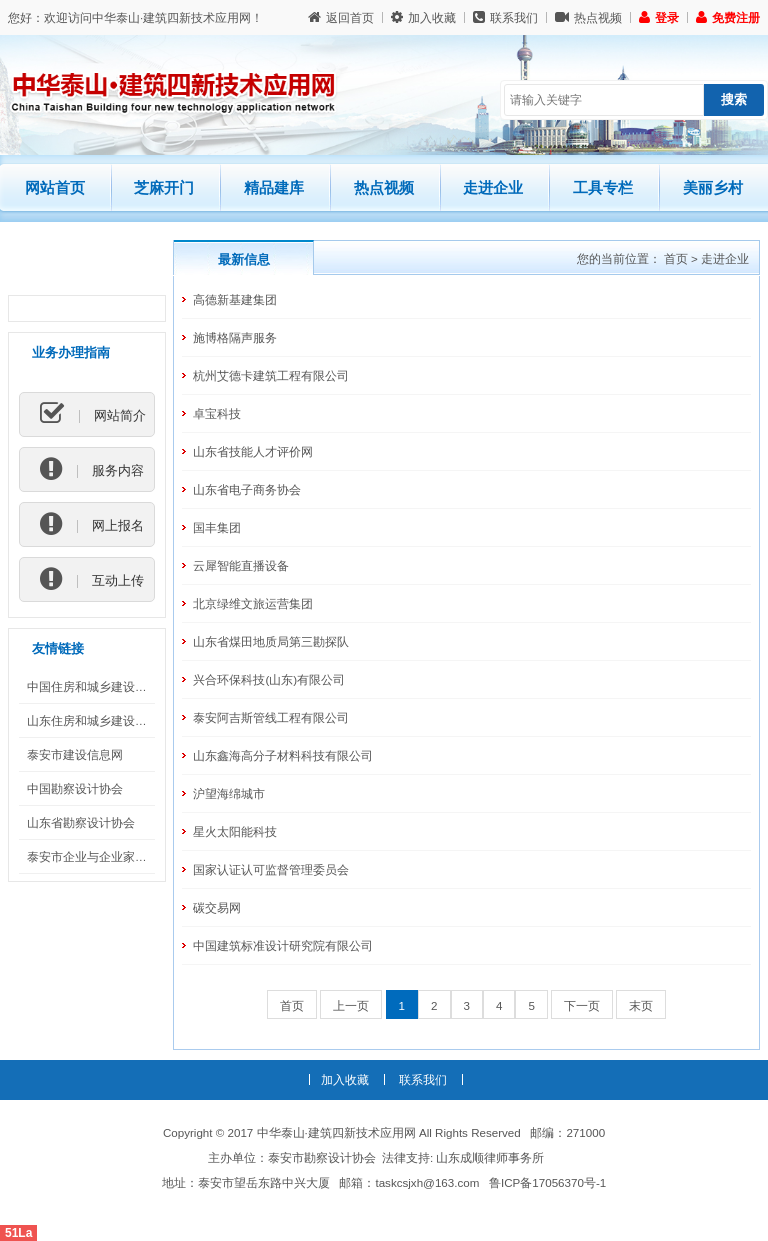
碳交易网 (217, 907)
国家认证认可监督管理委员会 (271, 869)
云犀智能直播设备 (241, 565)
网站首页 (55, 188)
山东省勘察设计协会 (81, 822)
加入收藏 (423, 17)
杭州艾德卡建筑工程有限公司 (271, 375)
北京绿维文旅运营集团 (253, 603)
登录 (659, 17)
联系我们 (505, 17)
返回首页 (341, 17)
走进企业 (493, 188)
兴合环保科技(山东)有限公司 (269, 679)
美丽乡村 (713, 188)
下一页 (582, 1005)
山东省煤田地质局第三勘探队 (271, 641)
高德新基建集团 (235, 299)
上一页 (351, 1005)
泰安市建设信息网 (75, 754)
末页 (641, 1005)
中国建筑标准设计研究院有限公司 (283, 945)
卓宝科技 (217, 413)
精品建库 (283, 179)
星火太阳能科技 (235, 831)
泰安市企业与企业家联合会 (99, 856)
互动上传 (92, 580)
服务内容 (92, 470)
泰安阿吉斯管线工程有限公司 (271, 717)
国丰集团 (217, 527)
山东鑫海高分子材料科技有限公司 (283, 755)
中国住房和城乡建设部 (87, 686)
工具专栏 (603, 188)
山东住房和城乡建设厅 (87, 720)
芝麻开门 (173, 179)
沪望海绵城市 (229, 793)
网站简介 (93, 415)
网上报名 (92, 525)
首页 (676, 258)
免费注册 (728, 17)
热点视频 (588, 17)
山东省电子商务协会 (247, 489)
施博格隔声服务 (235, 337)
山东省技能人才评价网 (253, 451)
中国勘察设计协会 (75, 788)
